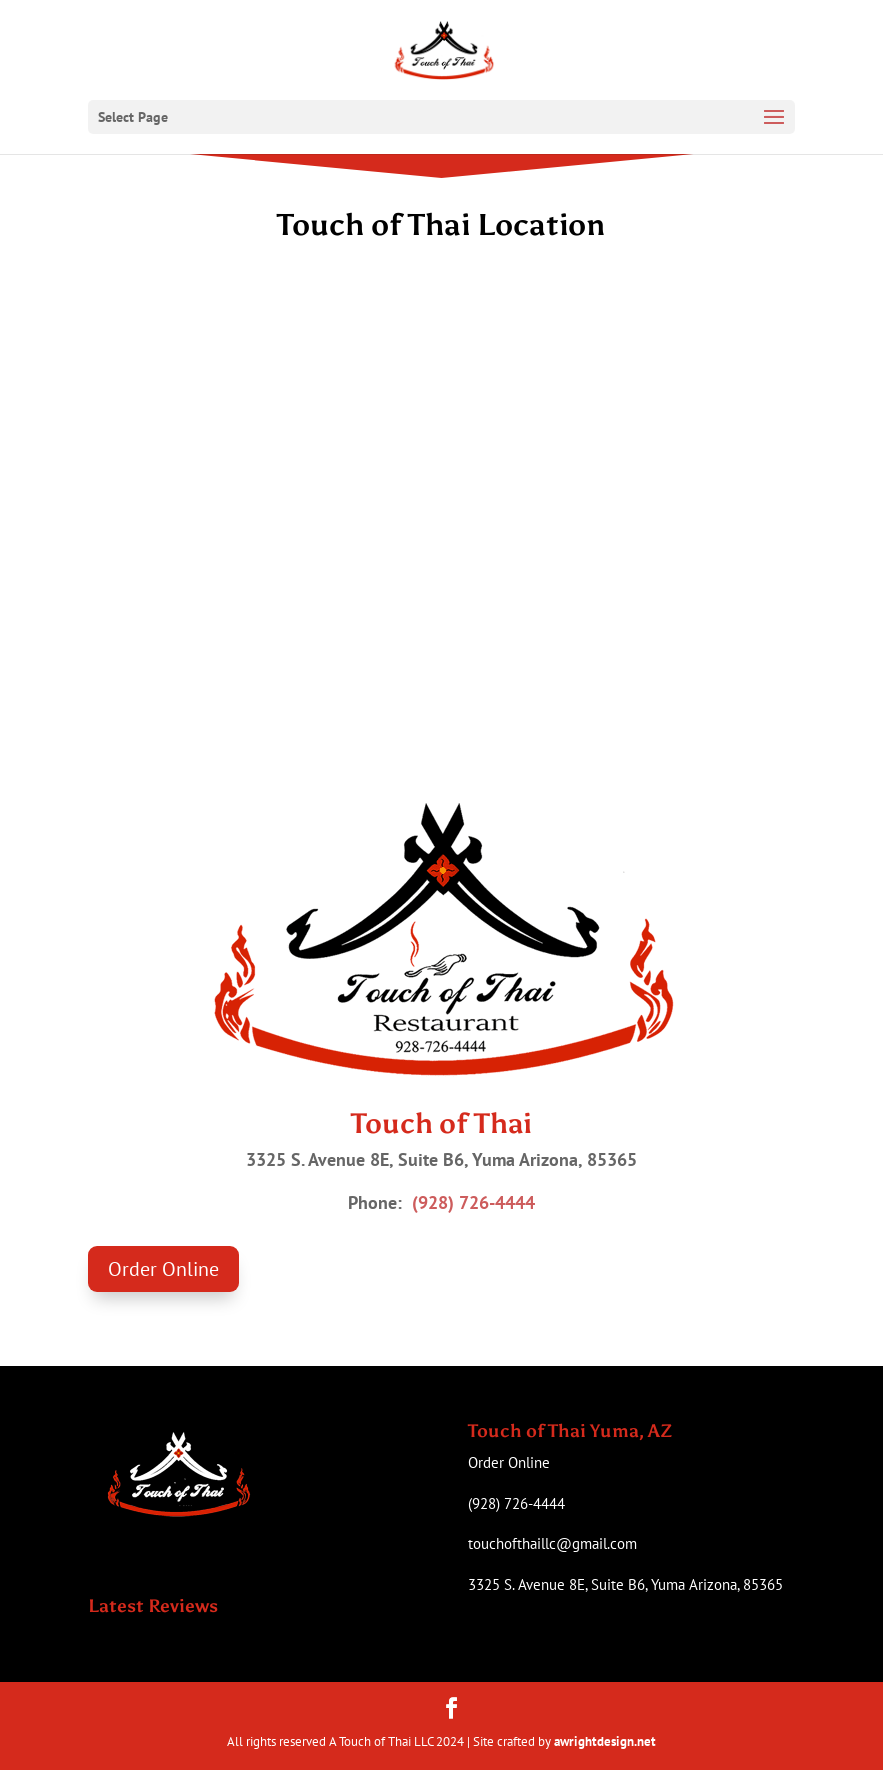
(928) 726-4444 (473, 1202)
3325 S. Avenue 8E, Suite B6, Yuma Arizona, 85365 (625, 1584)
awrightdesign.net (605, 1741)
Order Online (163, 1269)
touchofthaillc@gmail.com (552, 1543)
